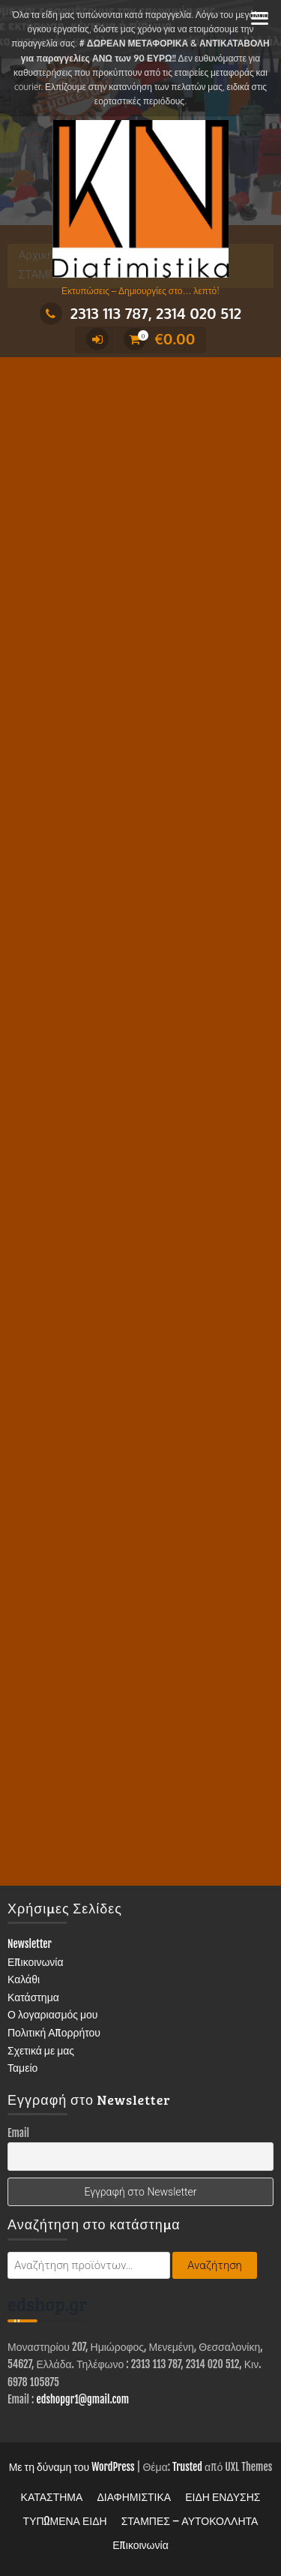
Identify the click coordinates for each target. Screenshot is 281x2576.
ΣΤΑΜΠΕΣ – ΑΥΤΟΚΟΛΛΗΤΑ (190, 2520)
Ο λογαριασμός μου (52, 2014)
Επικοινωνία (35, 1961)
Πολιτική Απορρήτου (53, 2032)
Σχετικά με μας (40, 2050)
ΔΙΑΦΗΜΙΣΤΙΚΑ (134, 2496)
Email (18, 2133)
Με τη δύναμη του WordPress (72, 2466)
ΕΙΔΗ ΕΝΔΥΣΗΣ (222, 2496)
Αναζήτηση (214, 2265)
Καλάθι (23, 1979)
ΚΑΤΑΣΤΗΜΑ (52, 2496)
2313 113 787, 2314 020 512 (140, 313)
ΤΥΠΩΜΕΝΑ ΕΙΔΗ (65, 2520)
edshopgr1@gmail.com (82, 2399)
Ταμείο (22, 2067)
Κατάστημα (33, 1997)
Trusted (187, 2466)
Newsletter (29, 1943)
